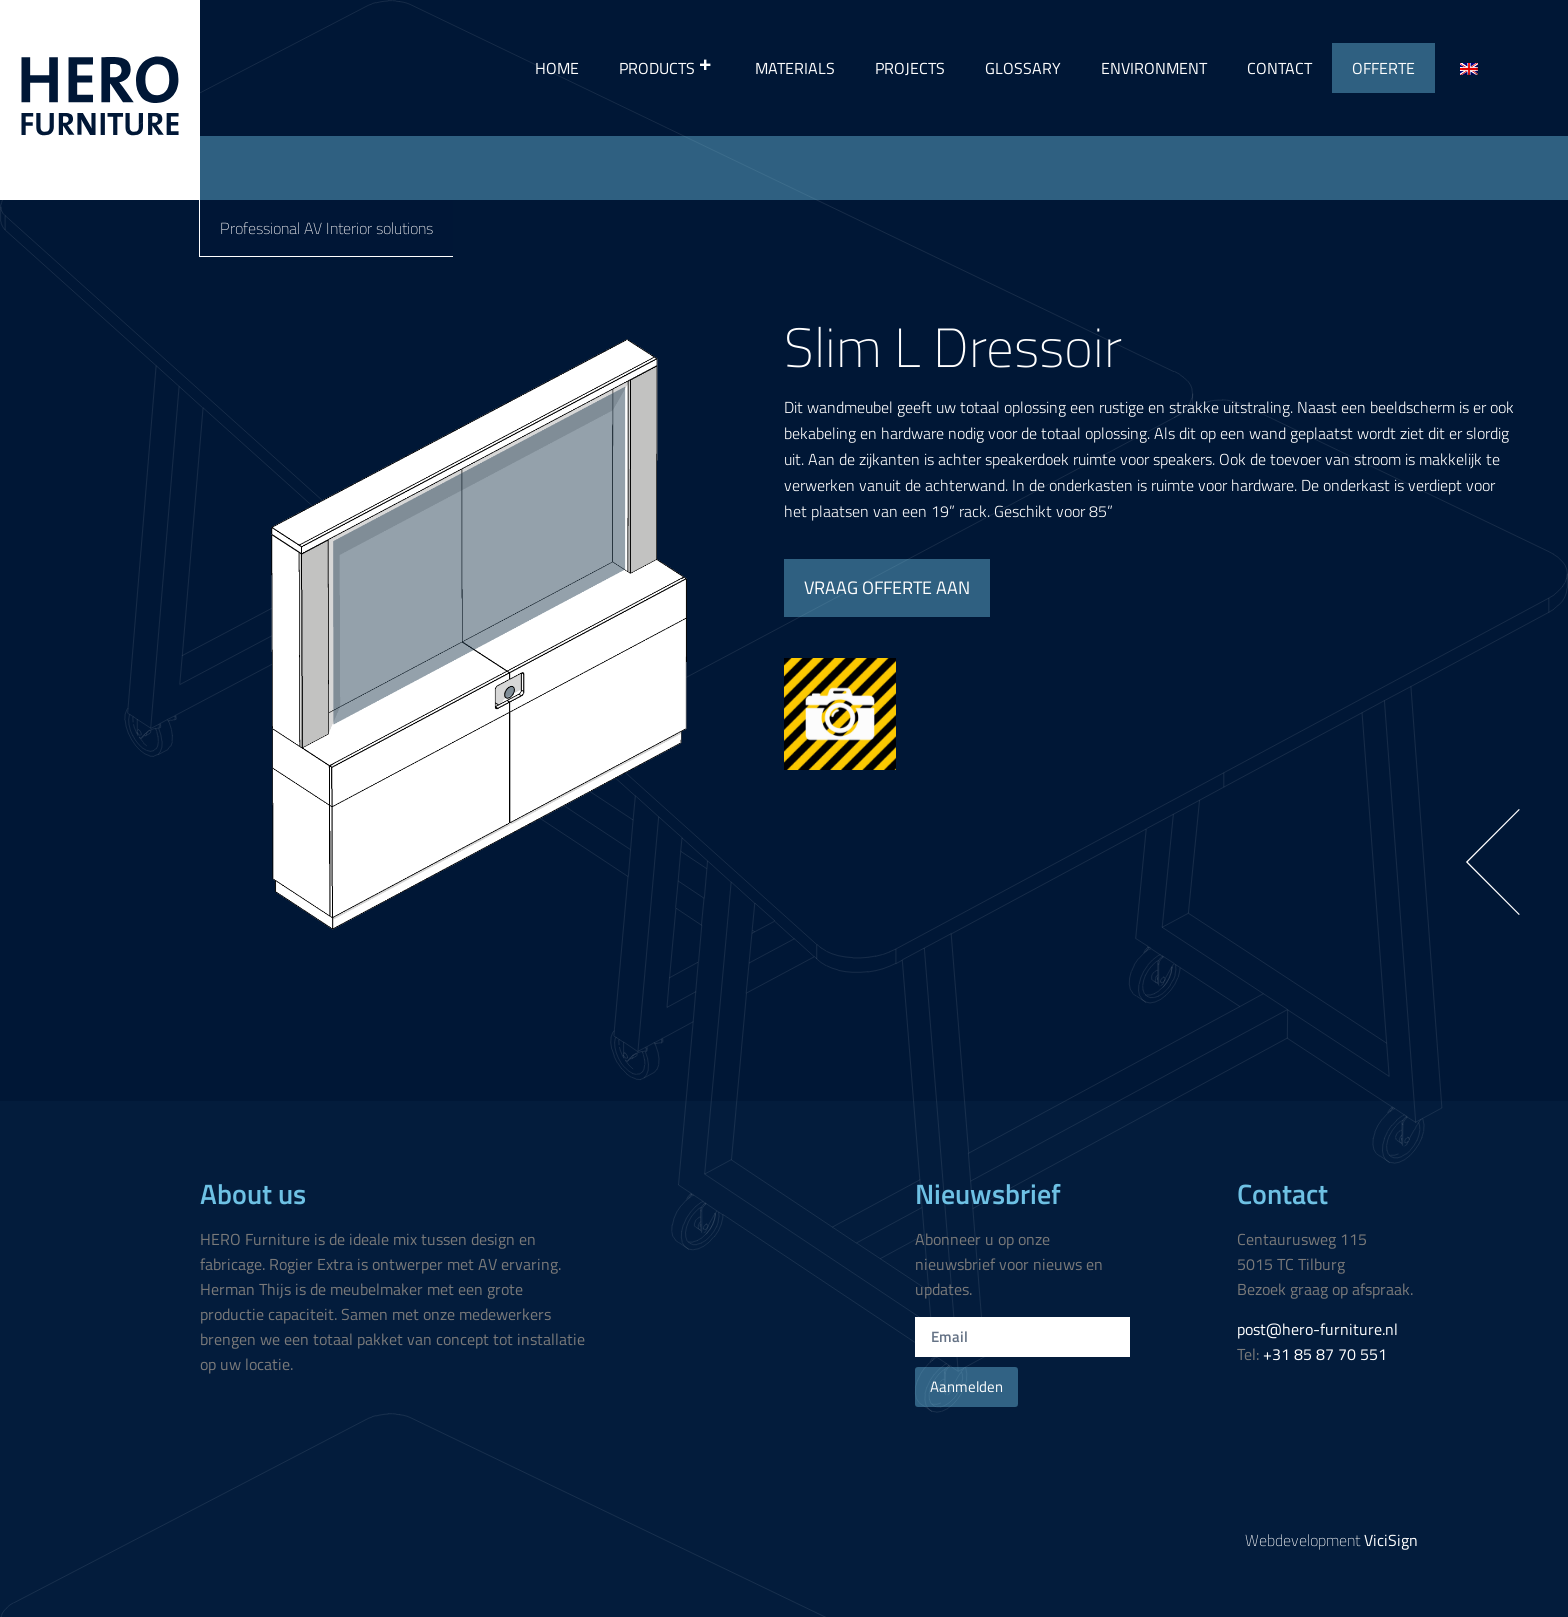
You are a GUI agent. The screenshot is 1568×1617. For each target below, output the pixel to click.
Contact (1279, 68)
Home (557, 68)
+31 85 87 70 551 (1325, 1354)
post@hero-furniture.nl (1317, 1329)
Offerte (1383, 68)
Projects (910, 68)
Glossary (1023, 68)
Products (667, 68)
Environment (1154, 68)
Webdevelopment (1331, 1540)
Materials (795, 68)
